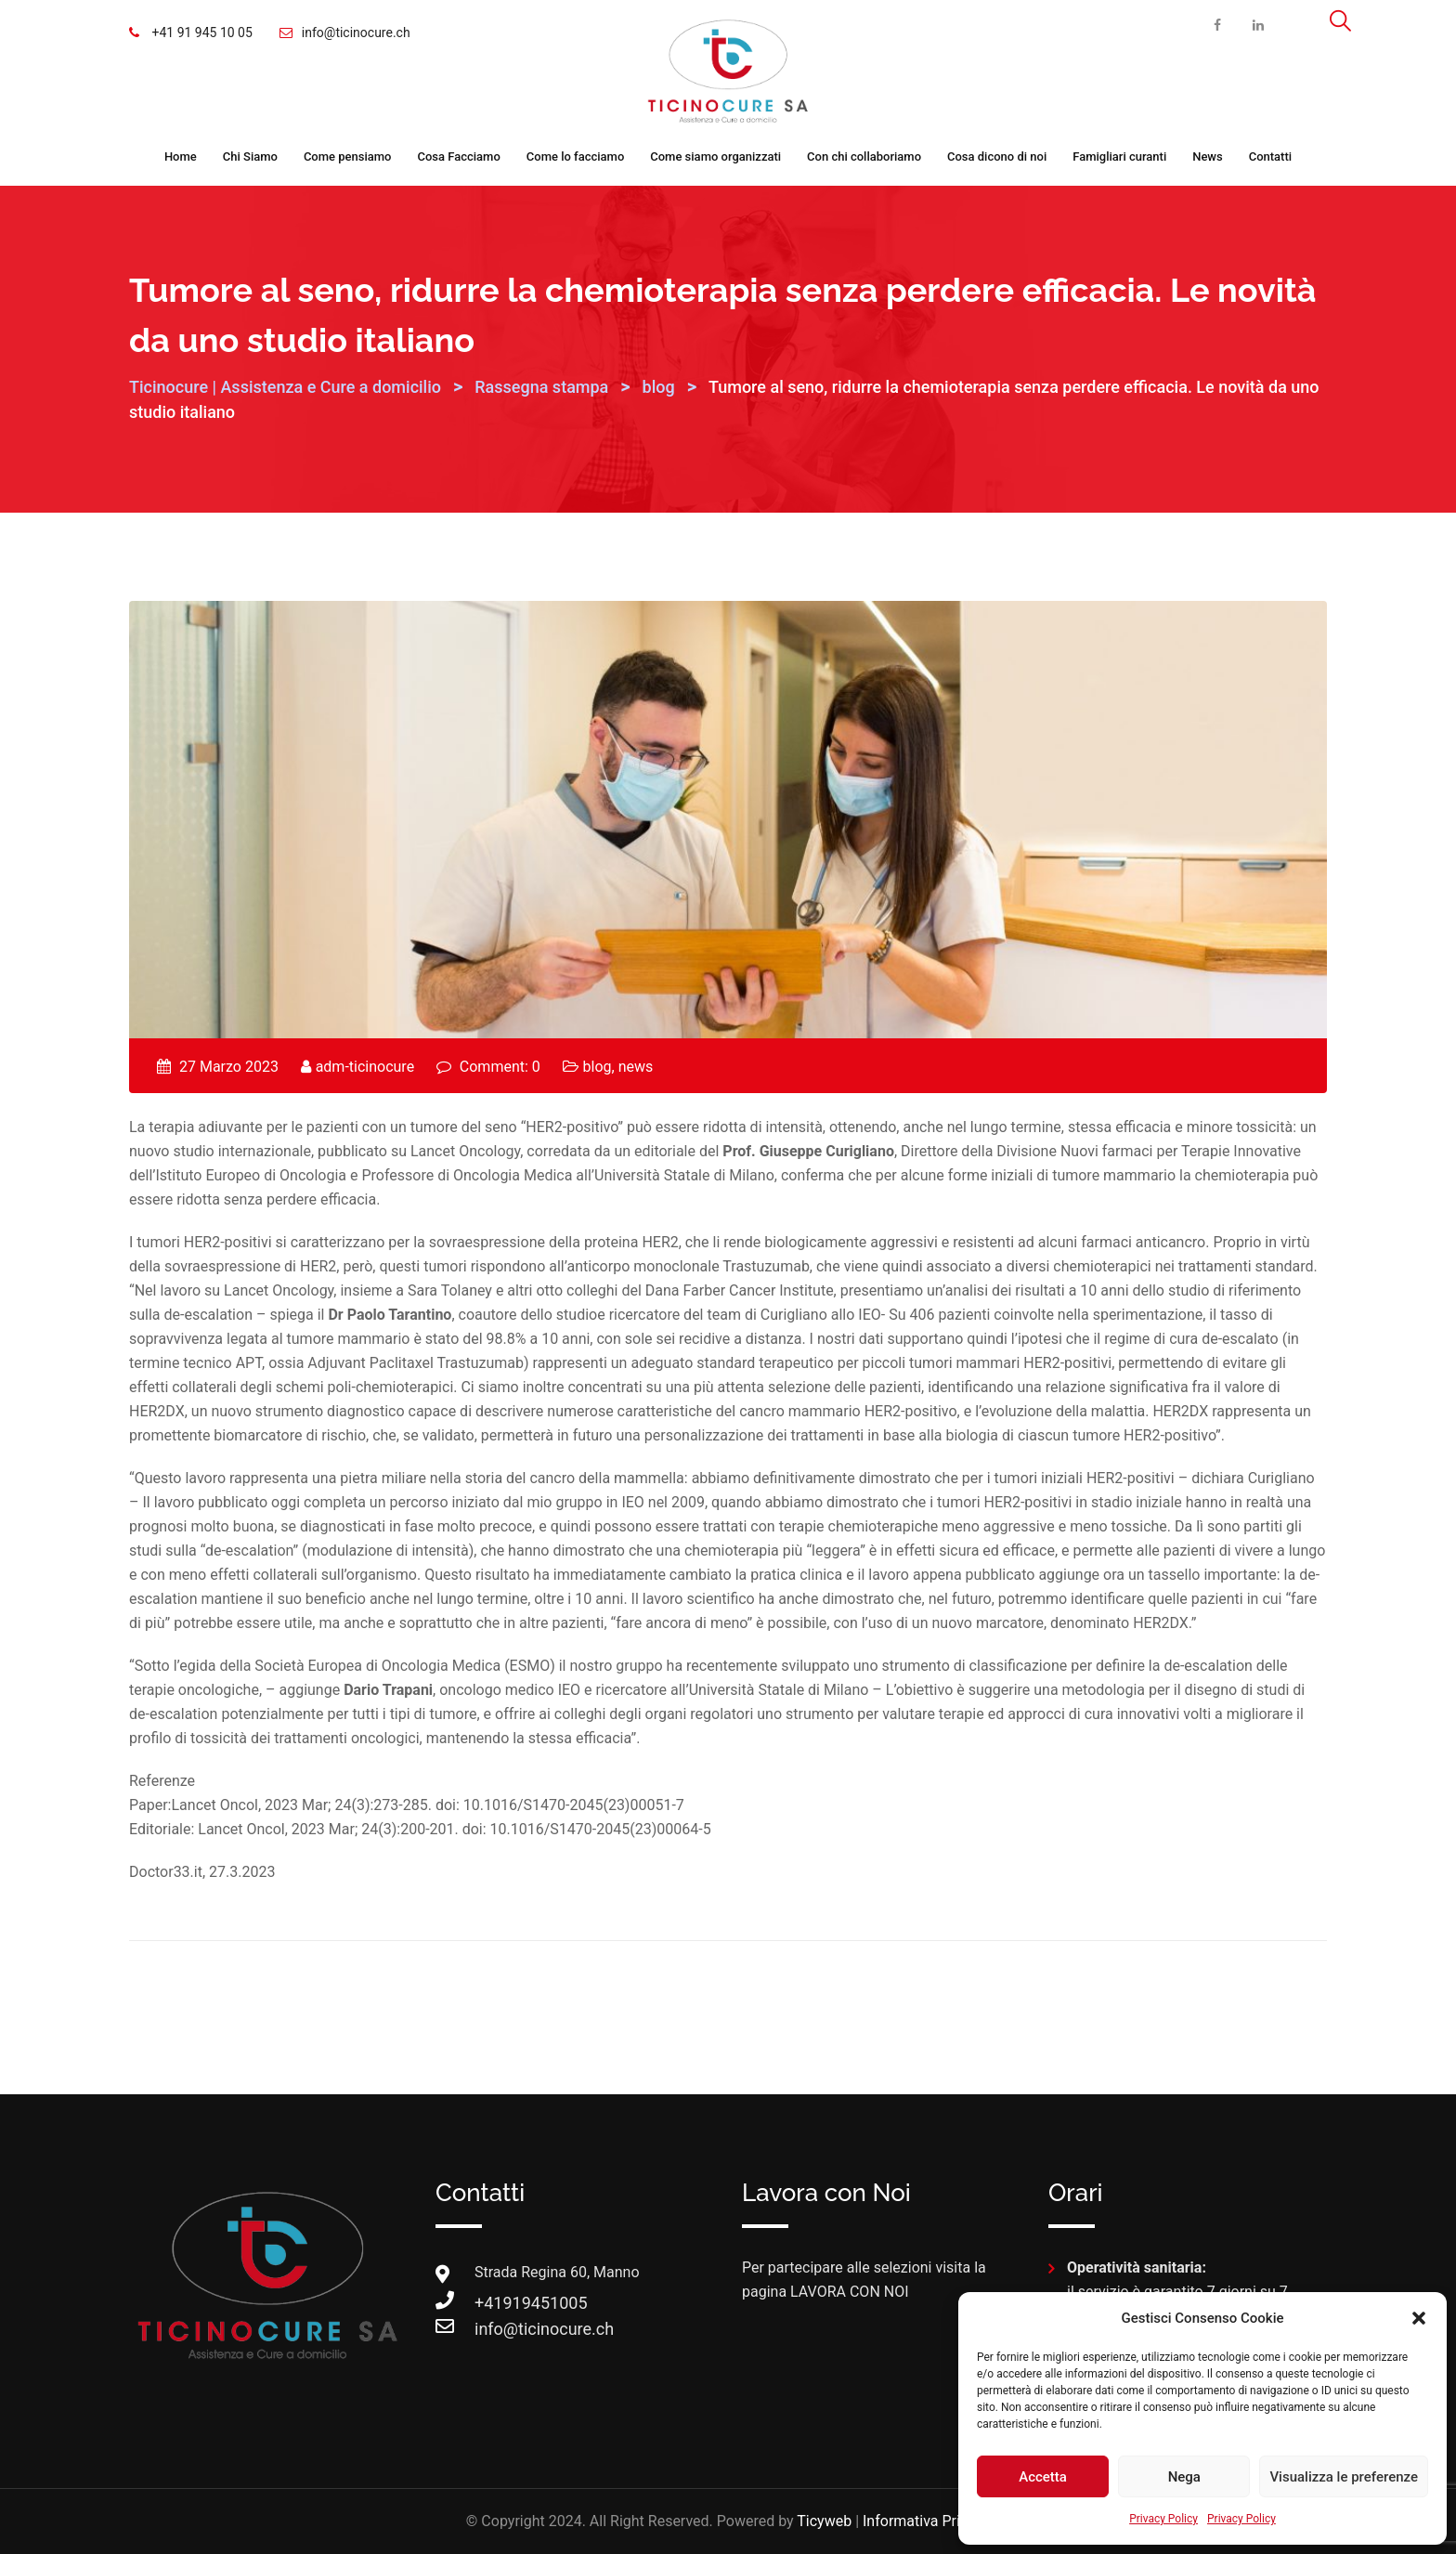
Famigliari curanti (1119, 156)
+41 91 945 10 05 (201, 32)
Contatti (1270, 156)
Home (180, 156)
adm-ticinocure (365, 1066)
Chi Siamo (250, 156)
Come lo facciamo (575, 156)
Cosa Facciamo (458, 156)
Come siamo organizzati (715, 156)
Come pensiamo (348, 156)
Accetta (1043, 2477)
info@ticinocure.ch (356, 32)
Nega (1184, 2477)
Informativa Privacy (926, 2521)
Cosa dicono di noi (996, 156)
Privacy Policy (1163, 2518)
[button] (1419, 2318)
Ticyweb (824, 2521)
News (1207, 156)
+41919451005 (493, 2303)
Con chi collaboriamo (864, 156)
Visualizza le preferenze (1343, 2477)
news (636, 1066)
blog (597, 1066)
